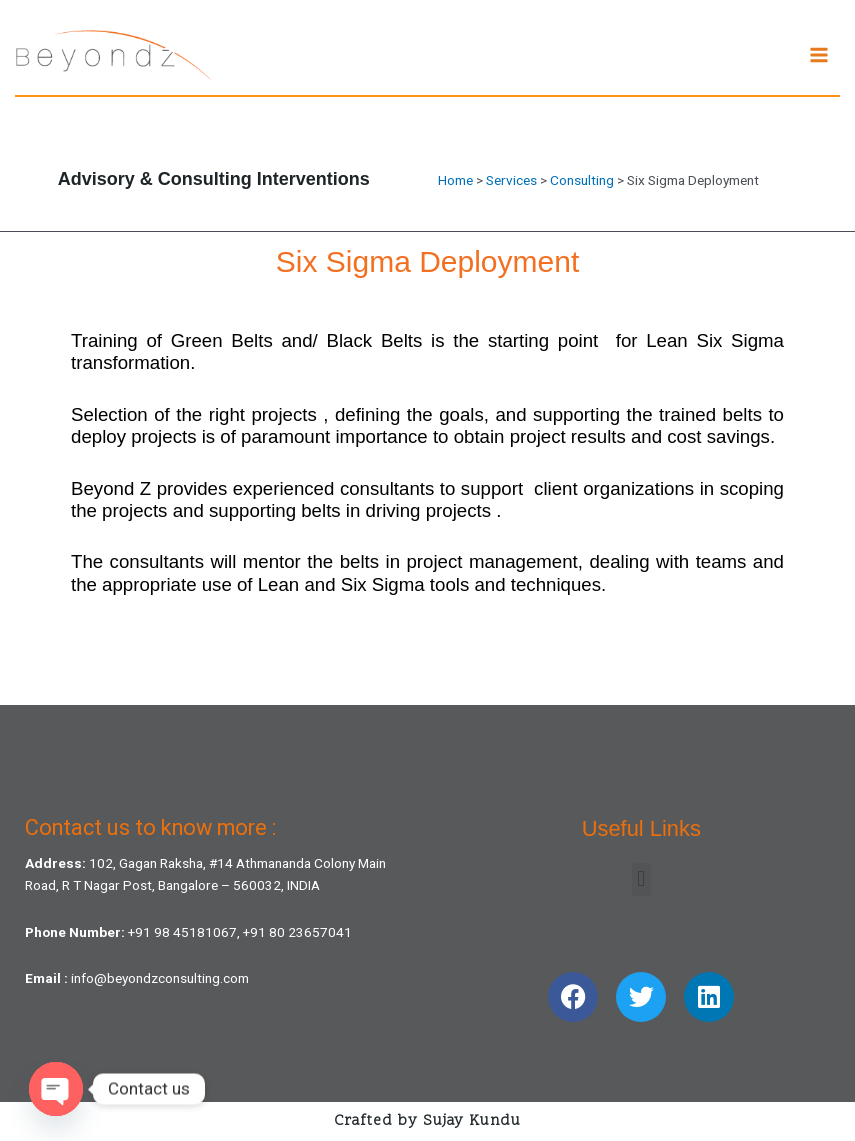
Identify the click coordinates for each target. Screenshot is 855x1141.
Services (511, 180)
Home (455, 180)
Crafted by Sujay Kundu (427, 1121)
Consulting (582, 180)
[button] (641, 879)
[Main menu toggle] (819, 55)
